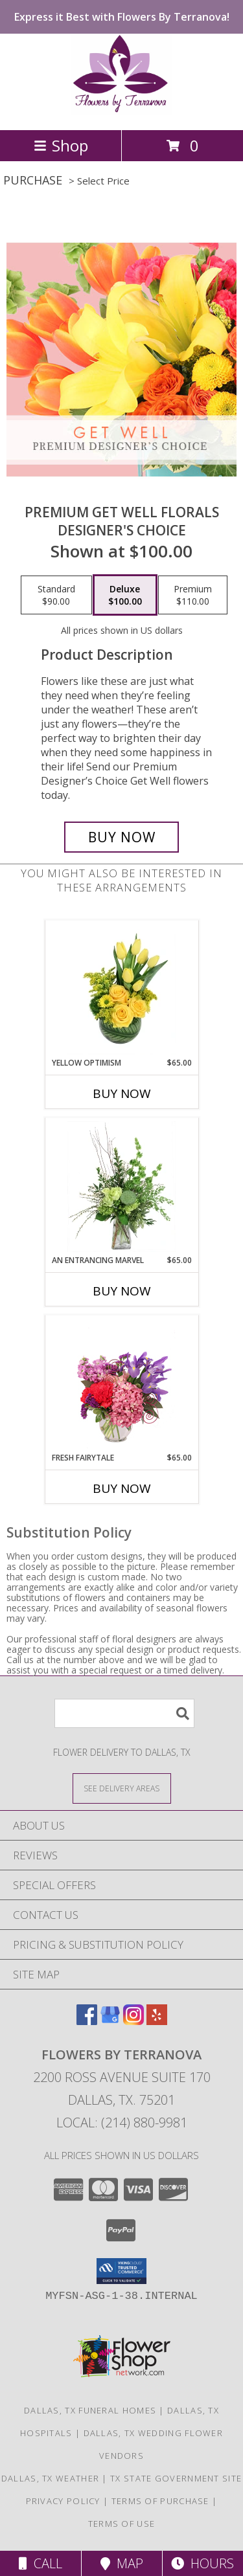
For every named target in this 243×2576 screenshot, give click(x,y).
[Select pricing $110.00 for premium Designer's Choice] (193, 595)
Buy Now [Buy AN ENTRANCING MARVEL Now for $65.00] (122, 1290)
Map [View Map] (121, 2563)
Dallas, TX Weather (50, 2478)
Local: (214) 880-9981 (121, 2122)
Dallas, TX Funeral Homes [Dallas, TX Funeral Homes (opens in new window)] (90, 2410)
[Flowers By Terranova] (121, 111)
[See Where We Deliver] (122, 1788)
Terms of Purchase (160, 2501)
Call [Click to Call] (40, 2563)
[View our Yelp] (156, 2020)
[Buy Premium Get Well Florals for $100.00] (121, 837)
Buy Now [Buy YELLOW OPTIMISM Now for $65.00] (122, 1093)
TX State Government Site (176, 2478)
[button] (121, 2271)
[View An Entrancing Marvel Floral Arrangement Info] (121, 1186)
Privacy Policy (63, 2501)
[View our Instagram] (133, 2020)
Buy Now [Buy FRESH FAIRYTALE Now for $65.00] (122, 1488)
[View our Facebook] (86, 2020)
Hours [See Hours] (202, 2563)
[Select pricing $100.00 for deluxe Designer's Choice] (125, 595)
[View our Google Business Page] (110, 2020)
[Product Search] (124, 1713)
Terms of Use (122, 2523)
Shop (61, 145)
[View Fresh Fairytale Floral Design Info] (121, 1384)
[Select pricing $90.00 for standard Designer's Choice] (56, 595)
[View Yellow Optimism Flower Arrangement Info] (121, 989)
